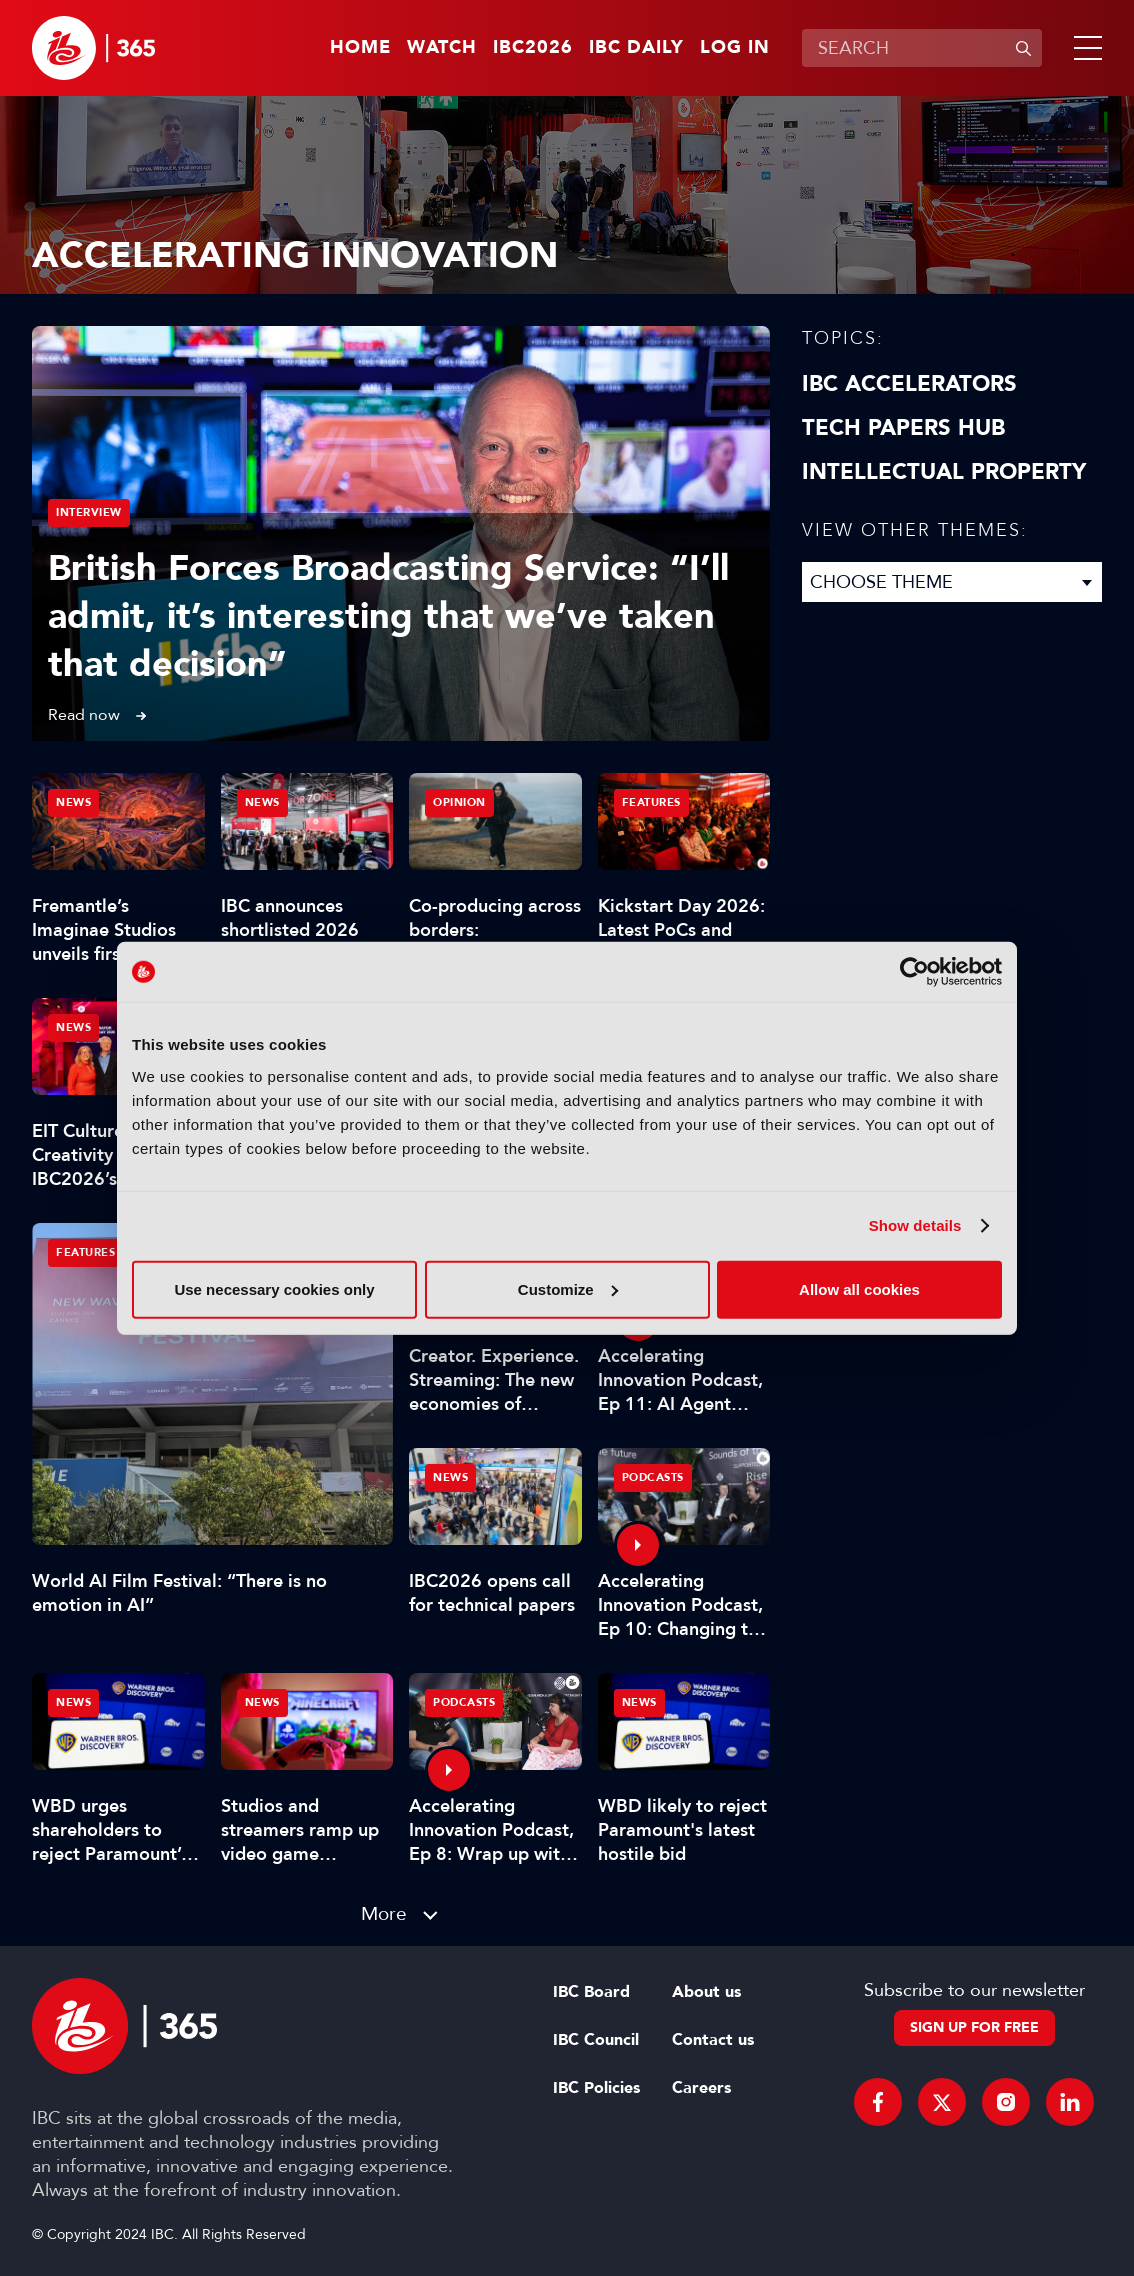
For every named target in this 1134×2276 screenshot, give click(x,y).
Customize (568, 1288)
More (384, 1913)
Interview (89, 512)
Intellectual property (944, 472)
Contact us (713, 2040)
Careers (701, 2088)
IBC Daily (636, 48)
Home (360, 48)
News (73, 802)
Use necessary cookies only (274, 1288)
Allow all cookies (859, 1288)
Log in (735, 48)
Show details (915, 1225)
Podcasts (653, 1477)
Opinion (459, 802)
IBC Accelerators (909, 384)
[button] (1084, 48)
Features (85, 1252)
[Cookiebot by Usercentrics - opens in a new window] (914, 972)
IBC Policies (596, 2088)
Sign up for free (974, 2027)
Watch (442, 48)
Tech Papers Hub (903, 428)
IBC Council (596, 2040)
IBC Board (591, 1992)
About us (706, 1992)
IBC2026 (533, 48)
